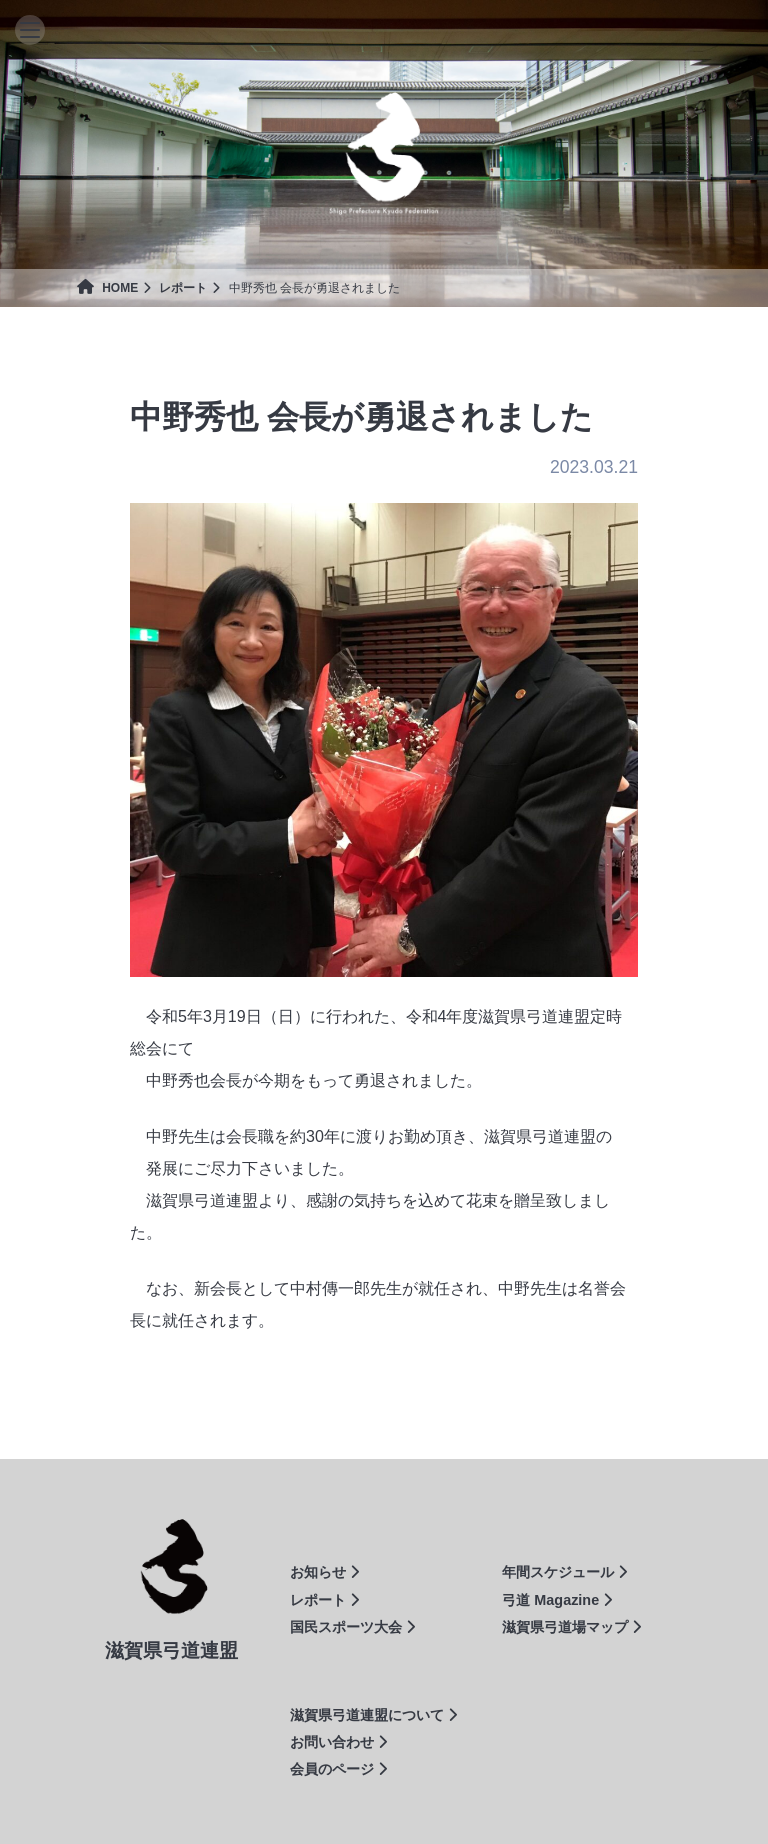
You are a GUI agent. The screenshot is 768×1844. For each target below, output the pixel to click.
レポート (183, 288)
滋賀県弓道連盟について (373, 1715)
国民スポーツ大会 (352, 1627)
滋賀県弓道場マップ (571, 1627)
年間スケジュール (564, 1572)
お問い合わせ (338, 1742)
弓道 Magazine (557, 1600)
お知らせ (324, 1572)
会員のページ (338, 1769)
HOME (107, 288)
